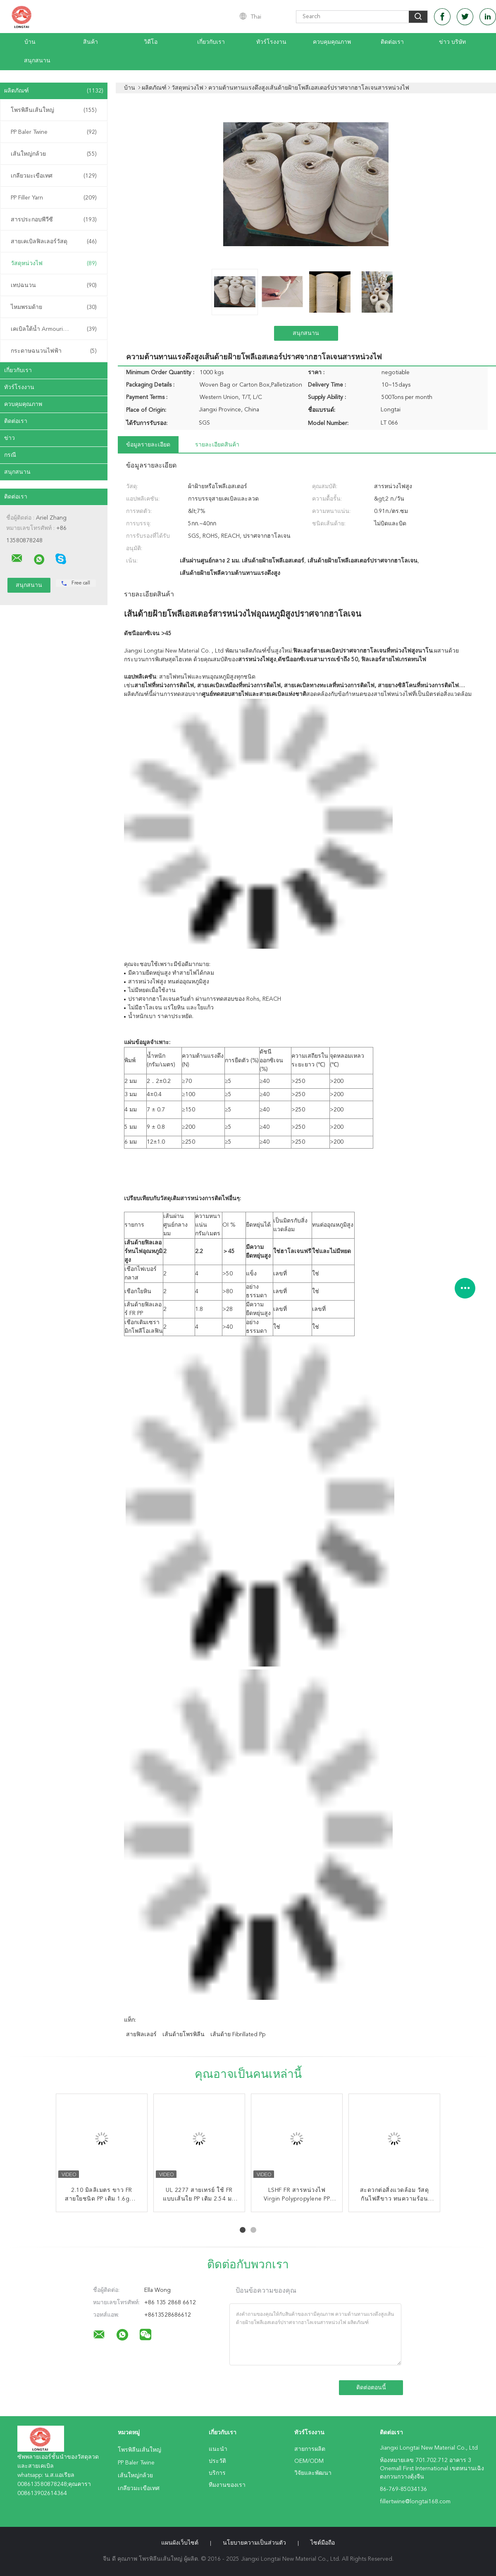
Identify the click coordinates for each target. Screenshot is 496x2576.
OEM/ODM (309, 2461)
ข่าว (9, 438)
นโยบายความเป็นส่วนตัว (254, 2543)
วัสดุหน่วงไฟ (54, 263)
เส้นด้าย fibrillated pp (237, 2034)
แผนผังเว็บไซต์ (179, 2543)
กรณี (10, 455)
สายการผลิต (309, 2449)
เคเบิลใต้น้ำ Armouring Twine (54, 329)
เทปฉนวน (54, 285)
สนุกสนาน (37, 61)
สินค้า (90, 42)
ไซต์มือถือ (322, 2543)
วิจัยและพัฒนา (312, 2473)
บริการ (217, 2473)
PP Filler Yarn (54, 198)
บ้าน (30, 42)
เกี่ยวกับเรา (211, 42)
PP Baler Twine (54, 132)
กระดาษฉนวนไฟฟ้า (54, 351)
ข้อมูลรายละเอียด (148, 445)
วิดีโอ (150, 42)
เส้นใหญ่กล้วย (54, 154)
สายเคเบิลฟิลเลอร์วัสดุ (54, 241)
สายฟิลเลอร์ (141, 2034)
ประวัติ (217, 2461)
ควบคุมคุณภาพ (332, 42)
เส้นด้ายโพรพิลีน (183, 2034)
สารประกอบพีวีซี (54, 220)
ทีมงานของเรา (227, 2485)
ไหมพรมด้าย (54, 307)
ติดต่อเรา (392, 42)
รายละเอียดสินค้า (217, 445)
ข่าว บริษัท (452, 42)
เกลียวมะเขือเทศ (54, 176)
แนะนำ (218, 2449)
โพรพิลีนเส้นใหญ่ (54, 110)
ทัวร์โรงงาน (271, 42)
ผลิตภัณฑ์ (53, 91)
